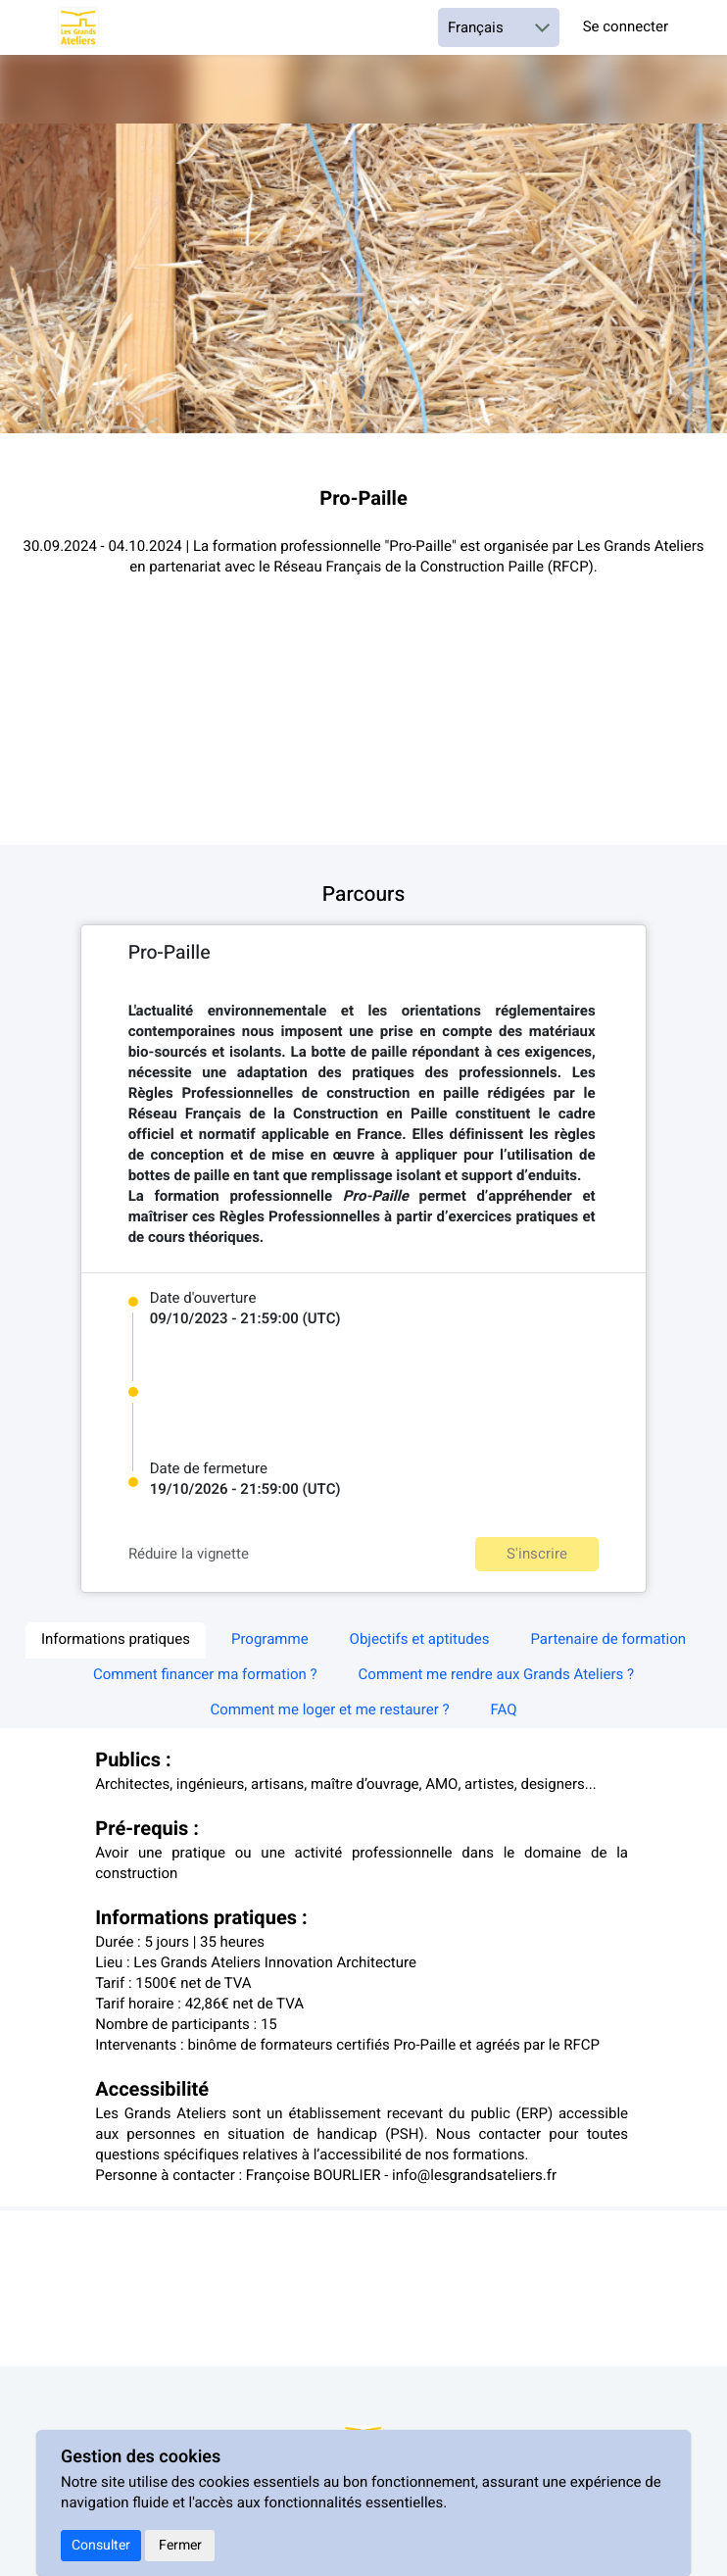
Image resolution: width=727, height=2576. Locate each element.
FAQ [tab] (504, 1710)
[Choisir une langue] (498, 27)
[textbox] (364, 1125)
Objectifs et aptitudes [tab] (420, 1640)
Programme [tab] (270, 1640)
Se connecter (625, 28)
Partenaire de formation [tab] (608, 1640)
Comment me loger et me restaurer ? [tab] (329, 1710)
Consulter (101, 2545)
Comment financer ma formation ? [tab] (205, 1675)
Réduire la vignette (188, 1554)
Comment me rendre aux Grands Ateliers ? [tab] (496, 1675)
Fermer (180, 2545)
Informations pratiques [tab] (115, 1640)
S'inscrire (537, 1553)
